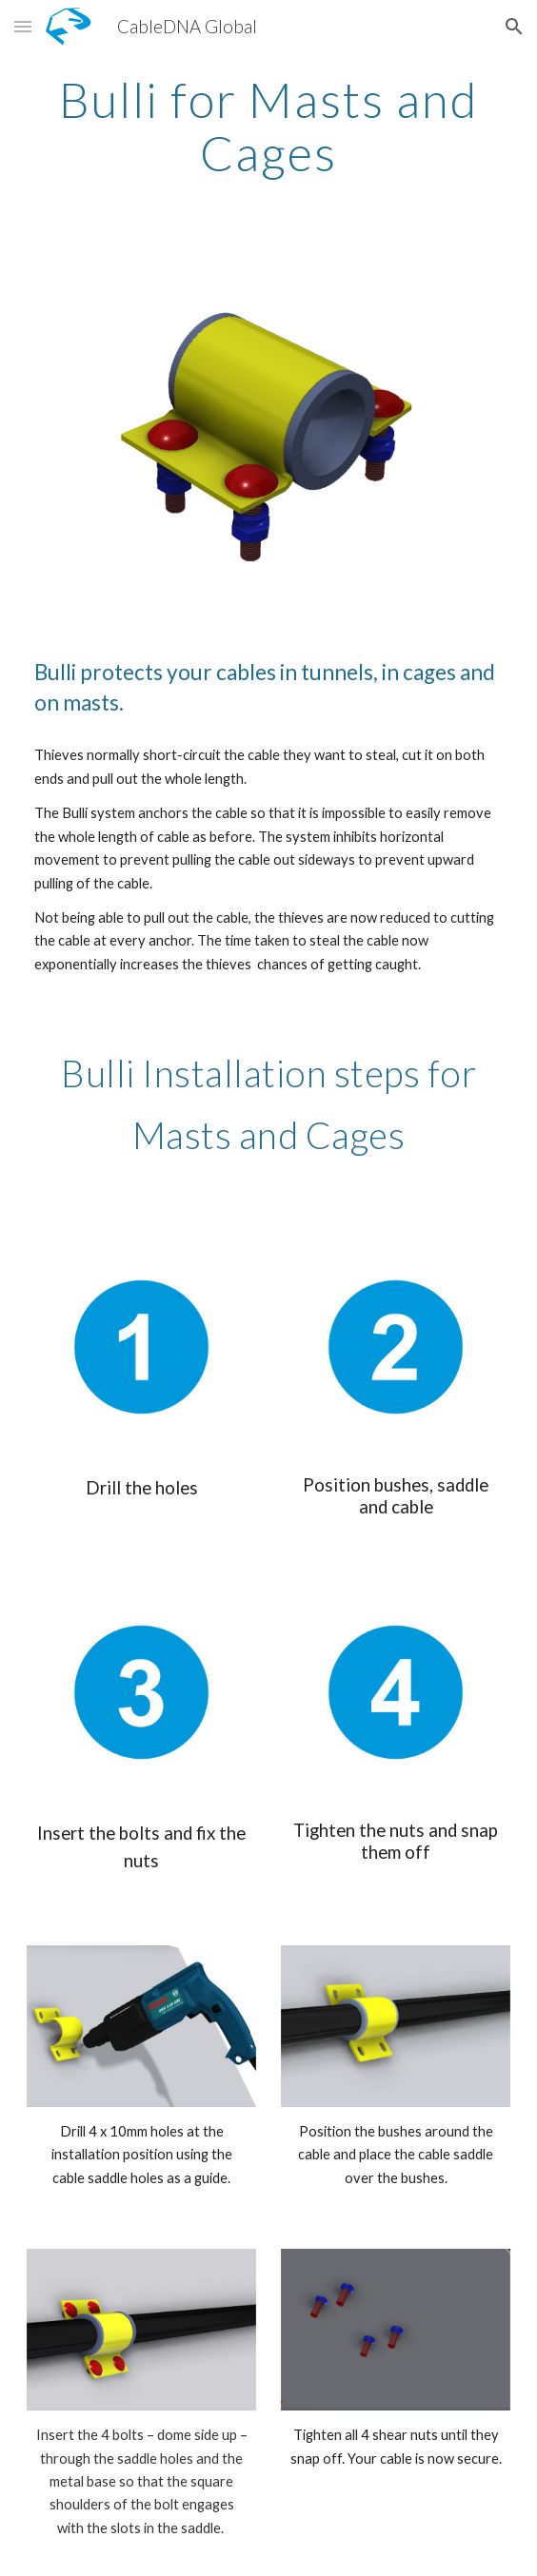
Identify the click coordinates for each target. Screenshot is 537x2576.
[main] (268, 126)
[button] (23, 26)
